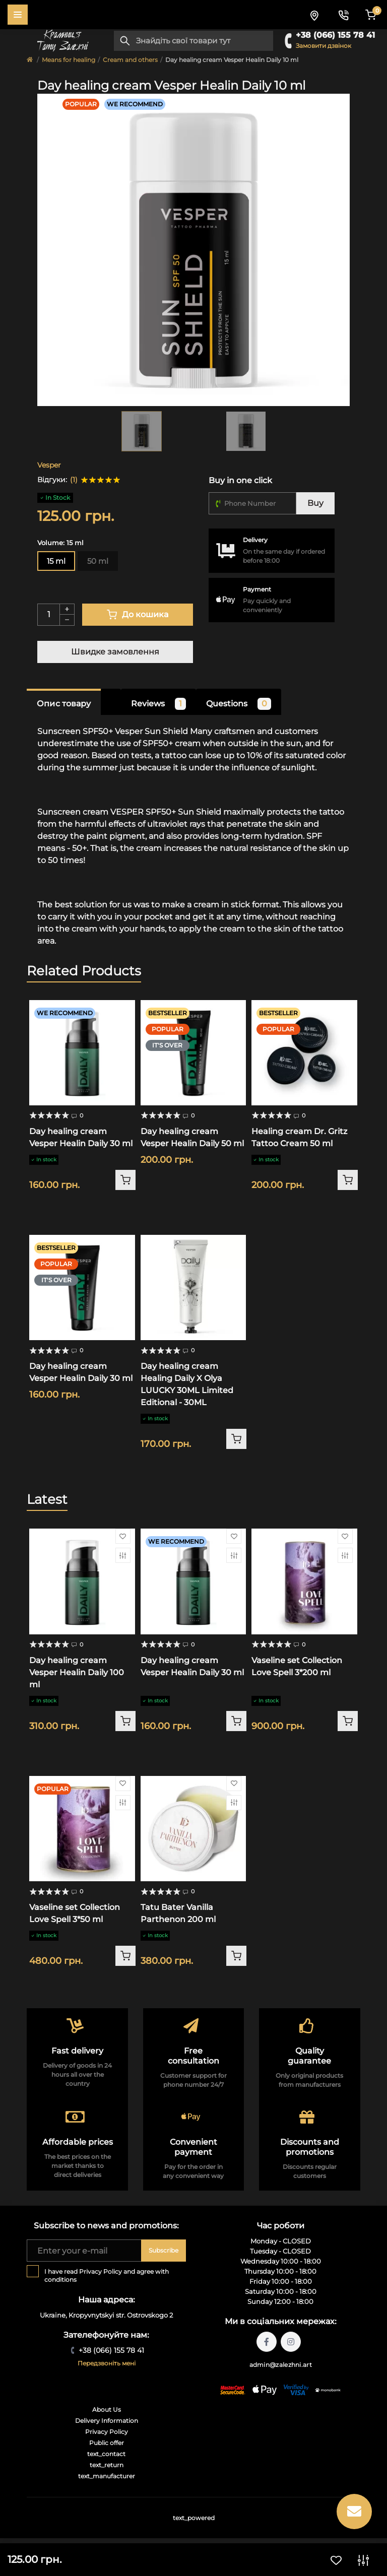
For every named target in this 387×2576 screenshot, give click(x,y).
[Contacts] (343, 14)
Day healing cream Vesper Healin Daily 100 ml (76, 1672)
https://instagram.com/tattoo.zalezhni (290, 2342)
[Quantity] (48, 615)
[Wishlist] (123, 1536)
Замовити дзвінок (323, 45)
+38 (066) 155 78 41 (335, 35)
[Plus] (67, 609)
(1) (74, 479)
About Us (106, 2409)
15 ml (56, 561)
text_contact (106, 2454)
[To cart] (125, 1180)
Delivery (255, 540)
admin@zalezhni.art (280, 2364)
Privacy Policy (100, 2271)
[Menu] (18, 15)
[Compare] (123, 1555)
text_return (106, 2465)
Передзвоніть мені (107, 2363)
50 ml (97, 561)
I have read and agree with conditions (106, 2275)
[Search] (125, 41)
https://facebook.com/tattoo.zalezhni (266, 2342)
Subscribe (163, 2250)
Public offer (106, 2443)
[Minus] (67, 620)
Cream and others (130, 59)
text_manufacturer (106, 2476)
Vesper (49, 465)
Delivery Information (106, 2420)
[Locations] (314, 14)
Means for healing (68, 59)
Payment (257, 589)
